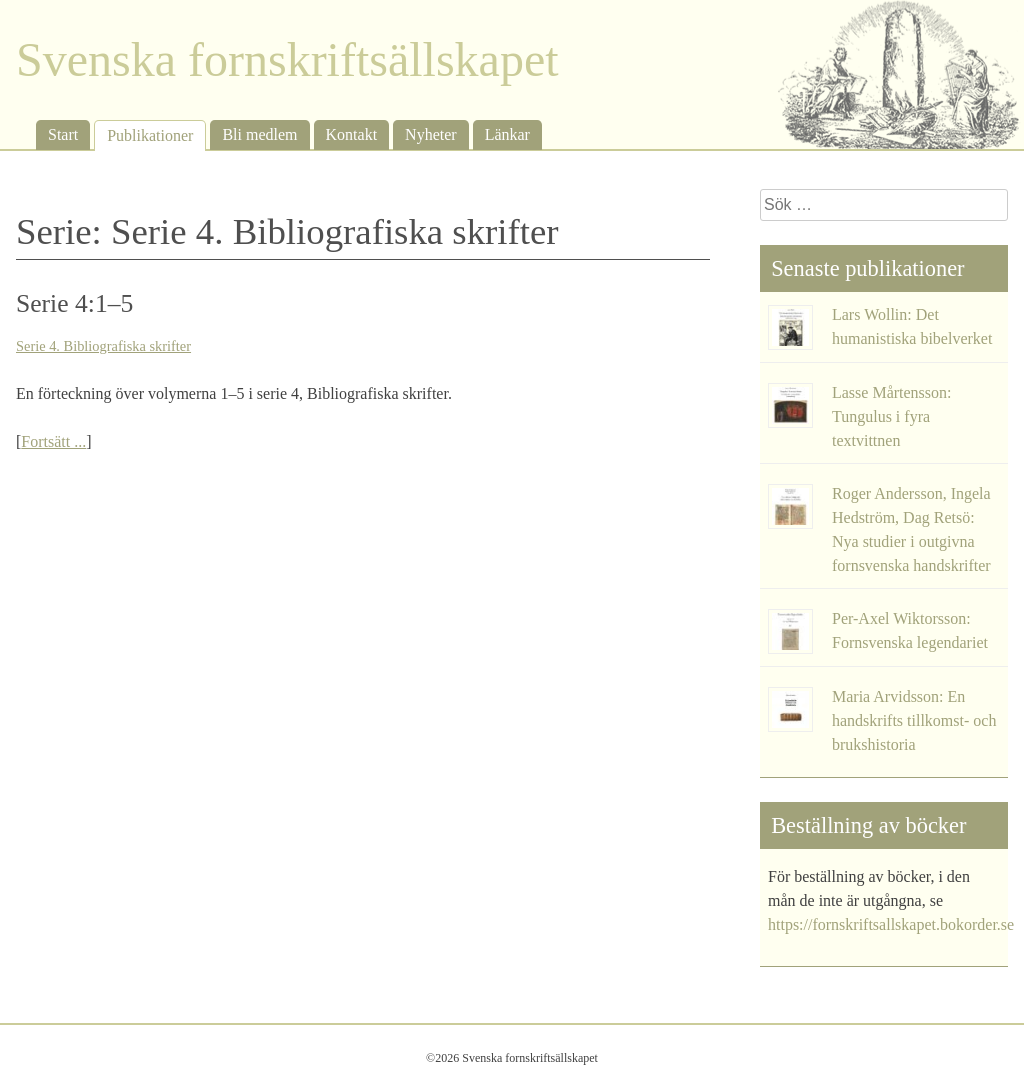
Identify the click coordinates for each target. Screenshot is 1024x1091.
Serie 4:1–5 (74, 303)
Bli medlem (259, 134)
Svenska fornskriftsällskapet (287, 59)
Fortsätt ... (53, 441)
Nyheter (431, 134)
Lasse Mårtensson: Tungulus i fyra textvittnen (892, 416)
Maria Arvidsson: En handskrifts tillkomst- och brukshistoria (914, 720)
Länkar (507, 134)
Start (63, 134)
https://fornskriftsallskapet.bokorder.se (891, 924)
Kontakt (352, 134)
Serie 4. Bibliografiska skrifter (103, 346)
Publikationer (150, 135)
